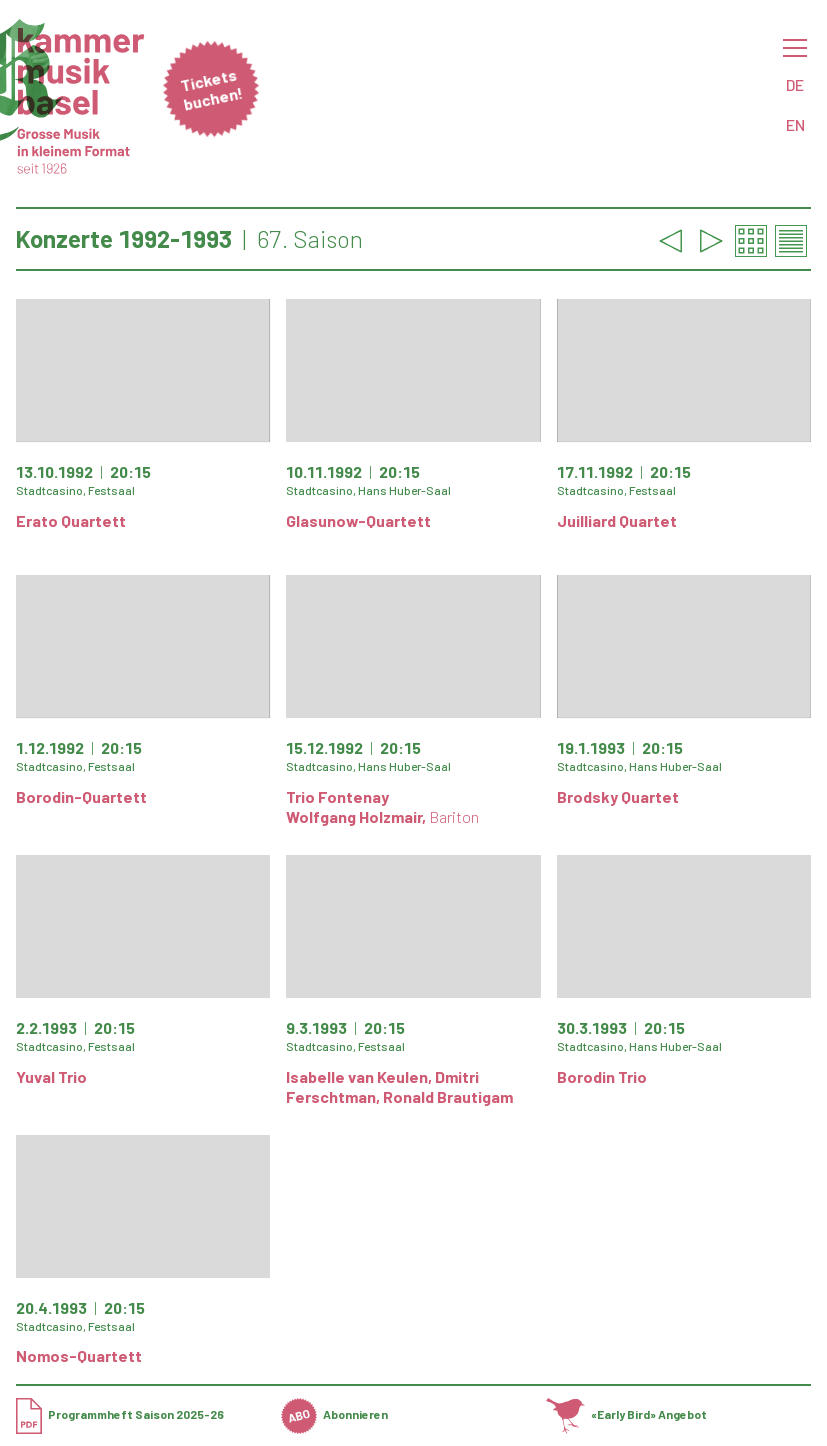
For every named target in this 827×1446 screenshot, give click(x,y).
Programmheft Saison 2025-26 (120, 1414)
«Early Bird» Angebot (626, 1414)
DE (795, 84)
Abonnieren (334, 1414)
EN (795, 124)
